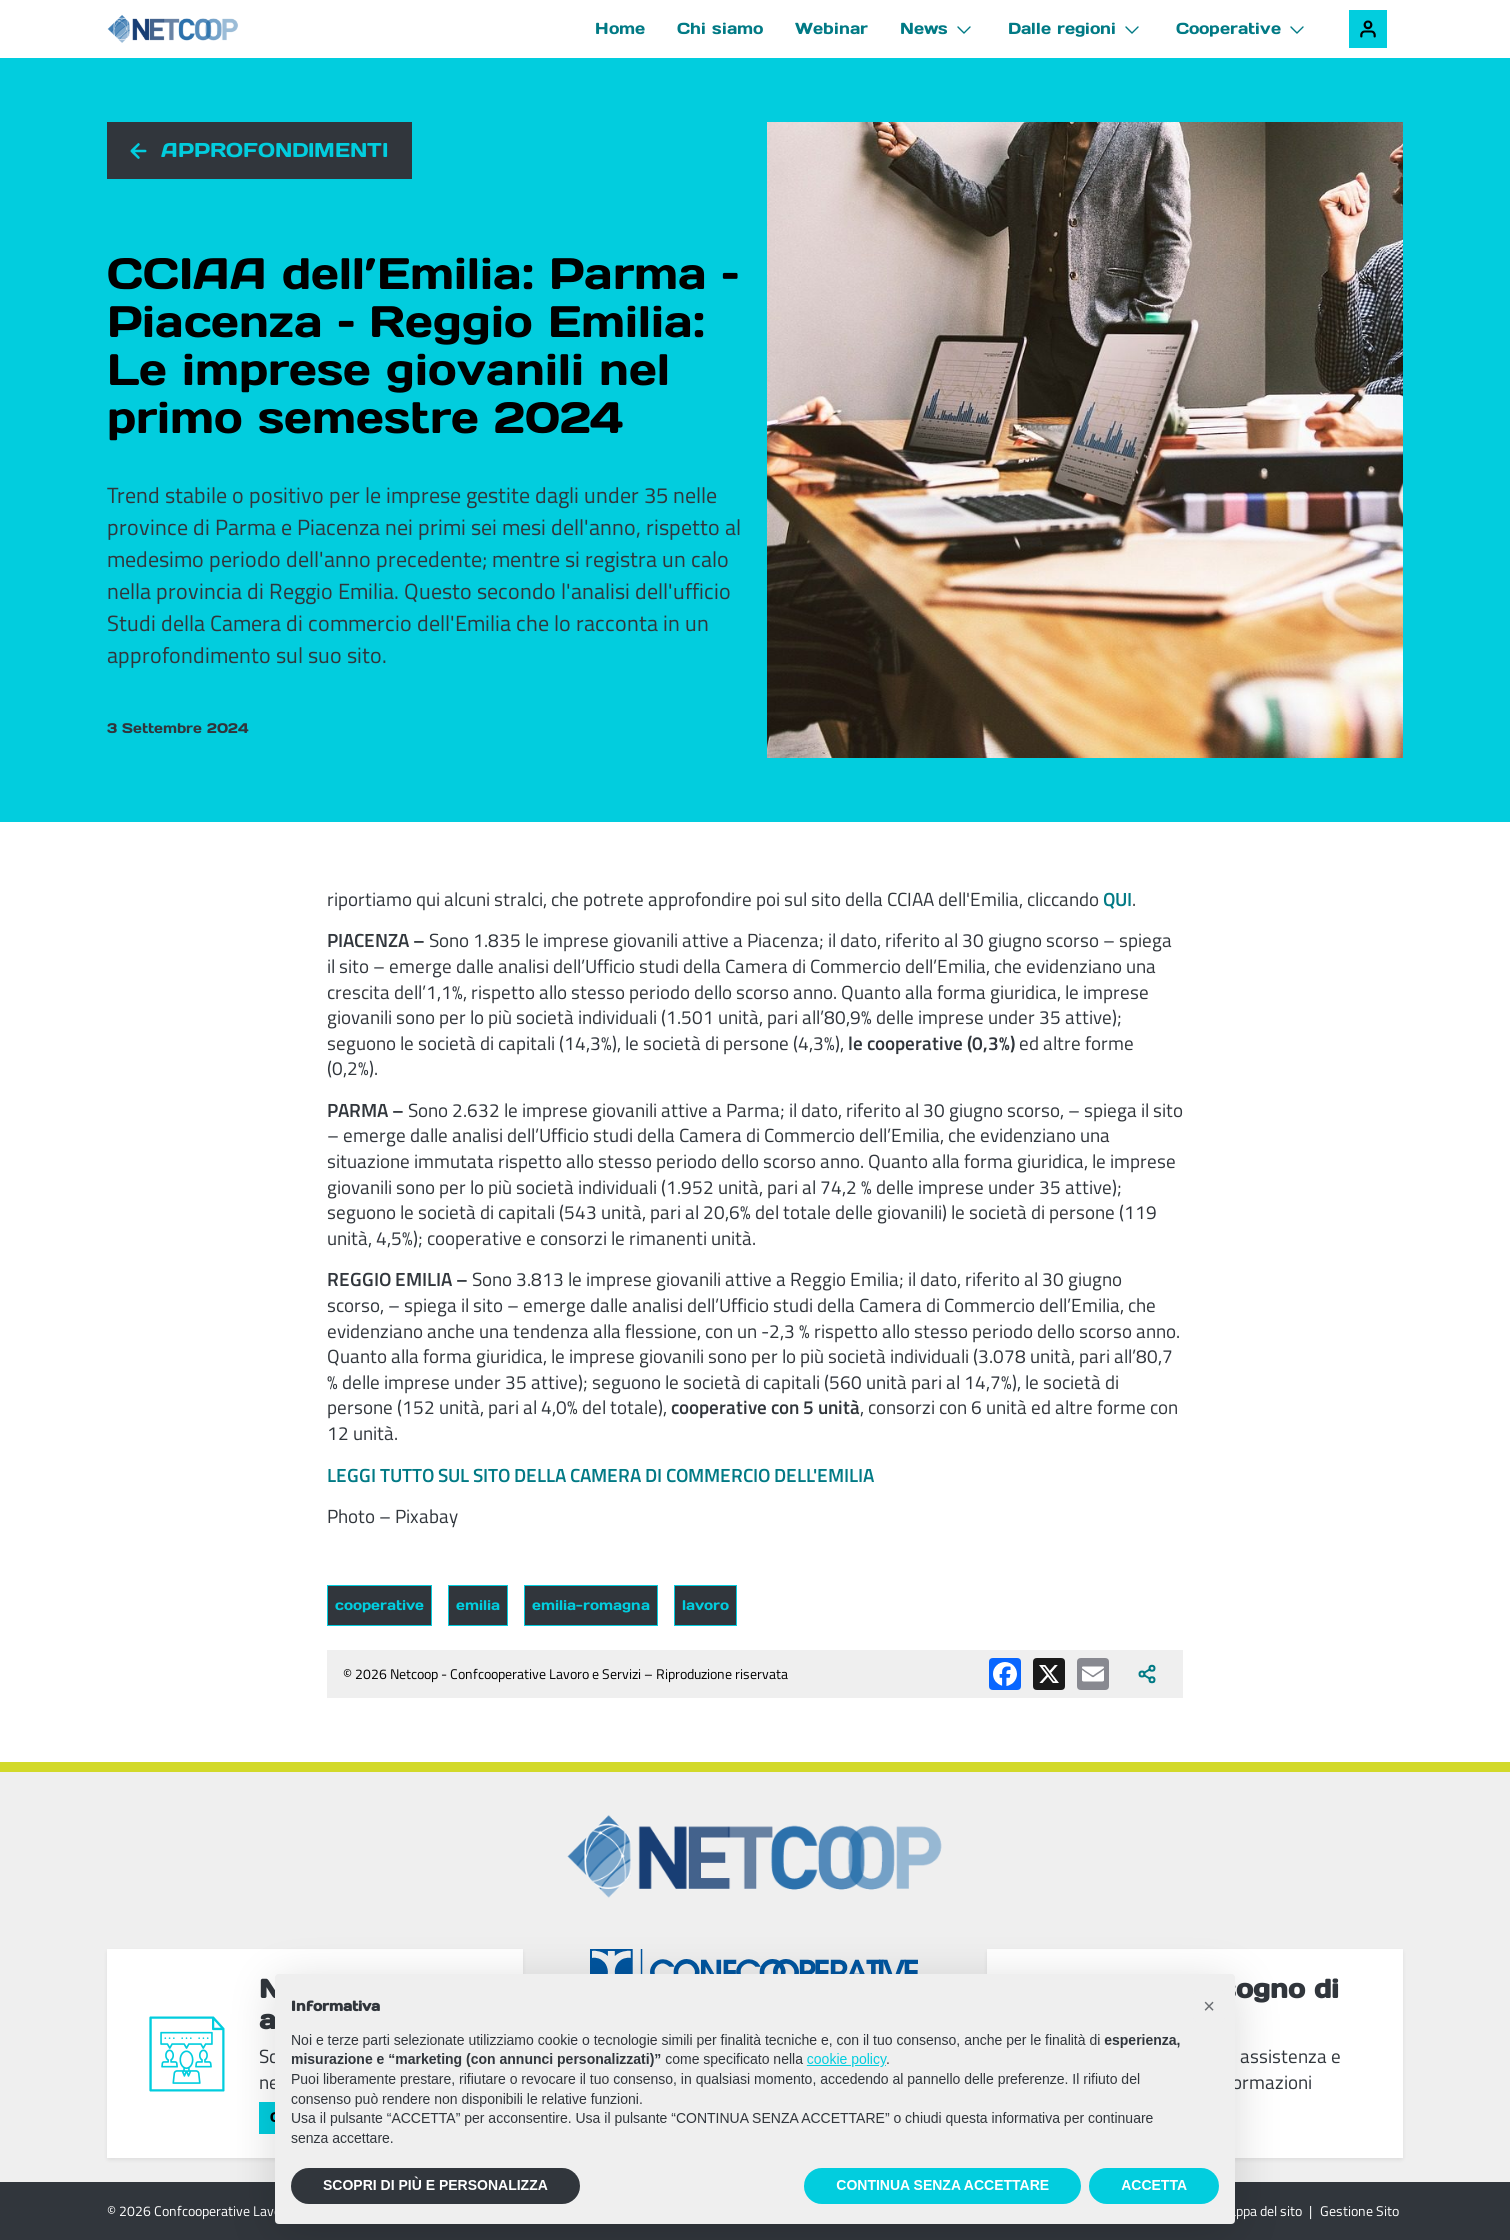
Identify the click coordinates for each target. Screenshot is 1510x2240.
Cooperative (1228, 28)
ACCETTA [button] (1154, 2185)
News (924, 28)
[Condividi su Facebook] (1005, 1674)
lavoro (705, 1605)
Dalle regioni (1062, 28)
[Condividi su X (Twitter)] (1049, 1674)
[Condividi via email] (1093, 1674)
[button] (1209, 2006)
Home (620, 28)
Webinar (831, 28)
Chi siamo (720, 28)
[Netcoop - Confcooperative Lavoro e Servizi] (217, 29)
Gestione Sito (1359, 2210)
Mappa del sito (1259, 2210)
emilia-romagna (591, 1605)
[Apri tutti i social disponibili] (1147, 1674)
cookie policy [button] (846, 2059)
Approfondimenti (274, 150)
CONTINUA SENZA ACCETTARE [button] (942, 2185)
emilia (478, 1605)
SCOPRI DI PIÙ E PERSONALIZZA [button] (435, 2185)
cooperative (379, 1605)
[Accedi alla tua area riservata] (1368, 29)
